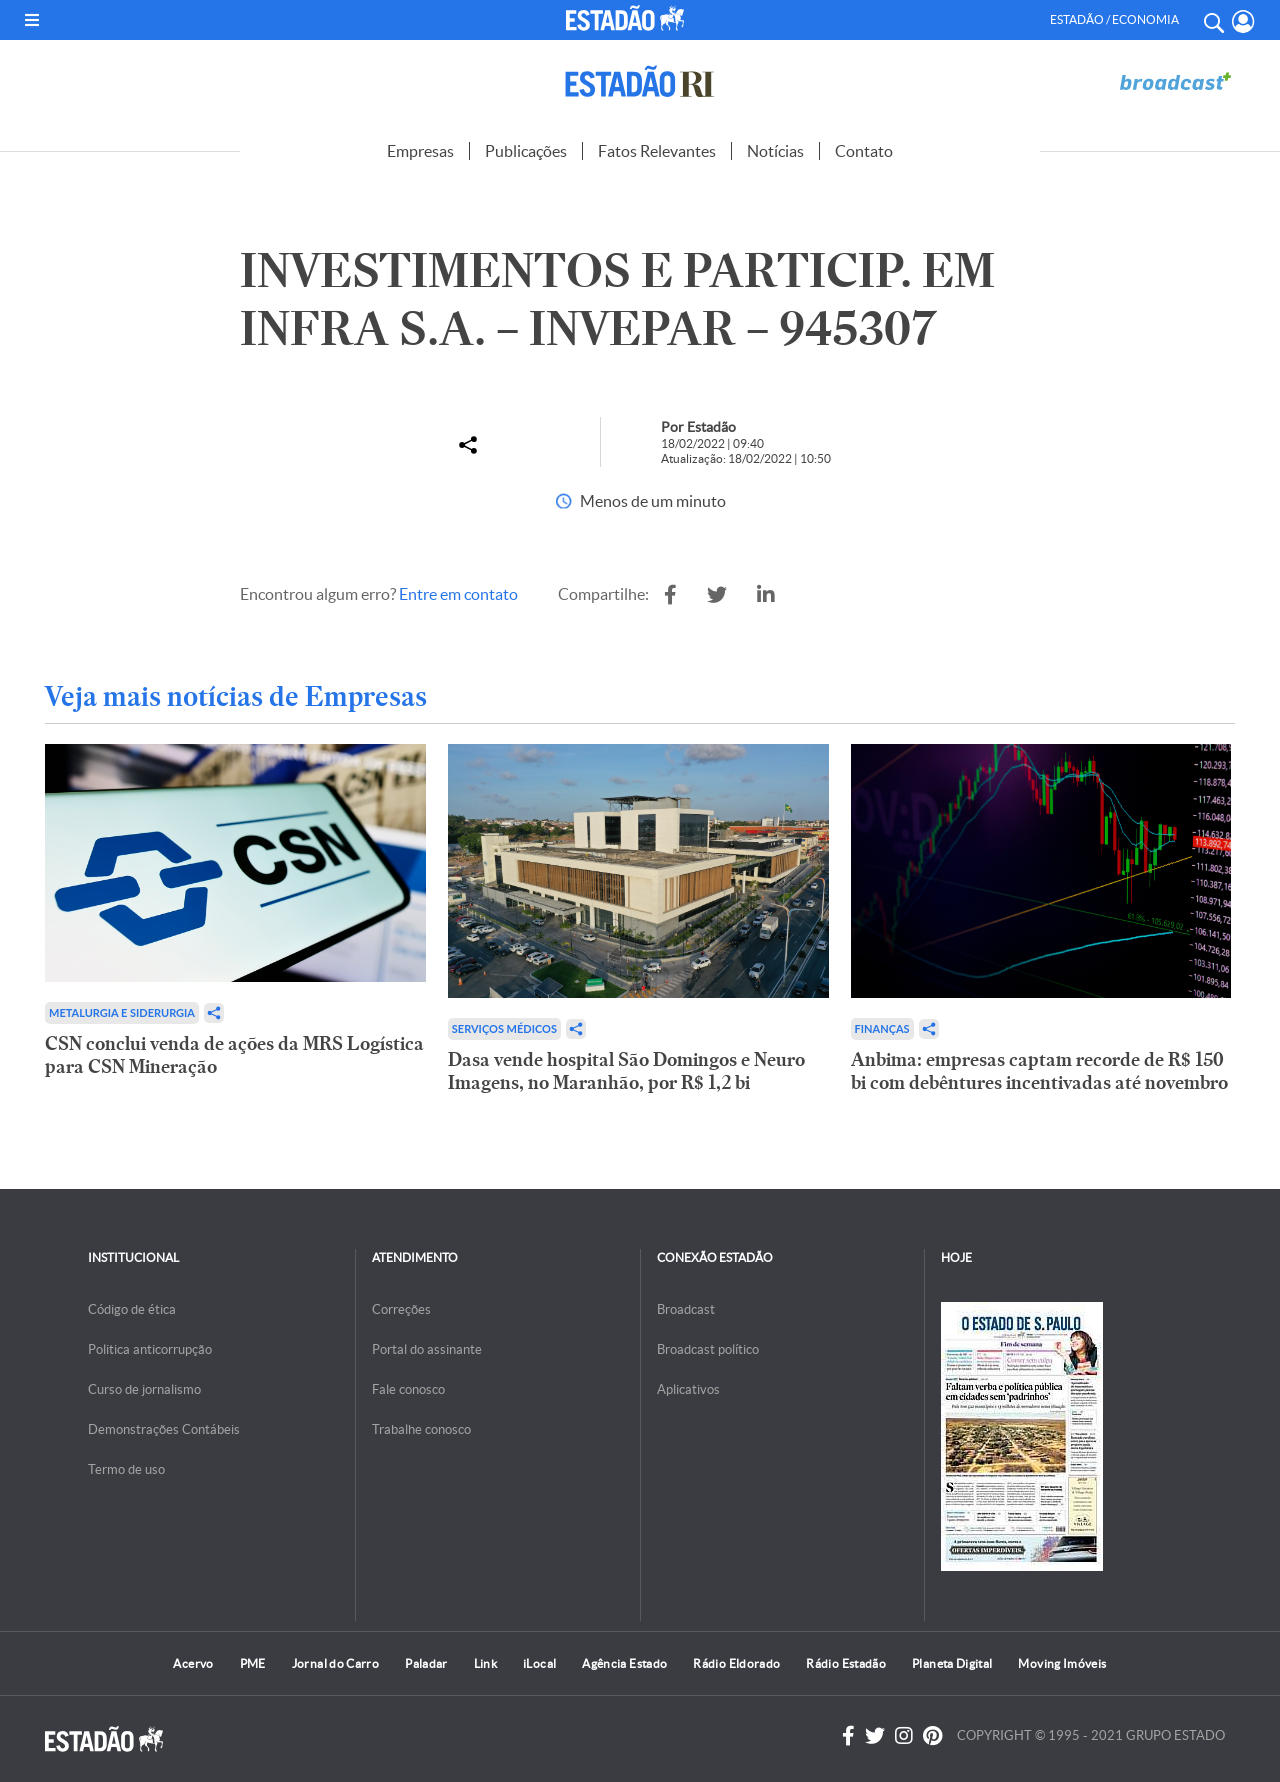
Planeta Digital (952, 1663)
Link (485, 1663)
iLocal (539, 1663)
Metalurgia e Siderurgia (122, 1012)
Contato (864, 151)
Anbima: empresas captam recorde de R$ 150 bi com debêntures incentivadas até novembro (1039, 1071)
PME (253, 1663)
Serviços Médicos (504, 1028)
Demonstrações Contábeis (164, 1429)
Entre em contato (458, 594)
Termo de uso (126, 1469)
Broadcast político (708, 1349)
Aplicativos (688, 1389)
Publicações (526, 151)
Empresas (420, 151)
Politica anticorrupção (150, 1349)
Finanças (882, 1028)
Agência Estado (624, 1663)
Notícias (775, 151)
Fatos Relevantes (657, 151)
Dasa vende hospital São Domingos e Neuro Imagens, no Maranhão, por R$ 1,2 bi (626, 1071)
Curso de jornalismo (144, 1389)
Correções (401, 1309)
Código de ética (132, 1309)
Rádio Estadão (846, 1663)
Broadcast (686, 1309)
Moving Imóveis (1062, 1663)
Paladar (426, 1663)
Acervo (193, 1663)
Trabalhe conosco (421, 1429)
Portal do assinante (427, 1349)
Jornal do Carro (335, 1663)
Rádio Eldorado (736, 1663)
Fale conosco (408, 1389)
